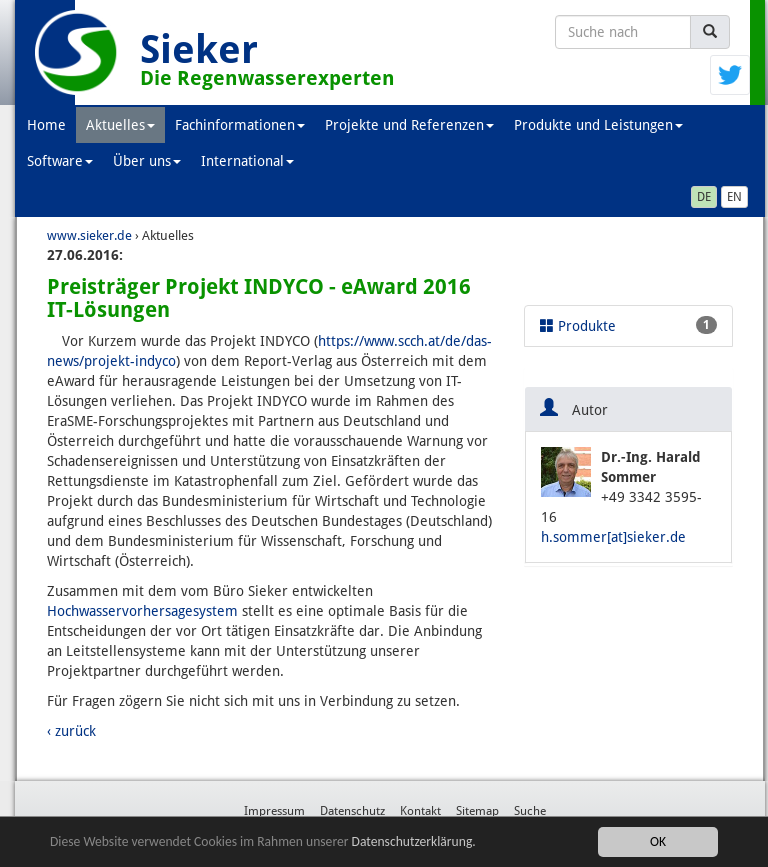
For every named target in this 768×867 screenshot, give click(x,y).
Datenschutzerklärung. (414, 847)
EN (734, 197)
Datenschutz (352, 811)
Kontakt (420, 811)
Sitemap (477, 811)
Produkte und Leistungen (598, 125)
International (247, 161)
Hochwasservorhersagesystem (142, 611)
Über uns (147, 161)
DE (704, 197)
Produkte (628, 325)
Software (60, 161)
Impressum (274, 811)
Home (46, 125)
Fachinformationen (240, 125)
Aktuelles (120, 125)
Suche (530, 811)
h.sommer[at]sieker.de (613, 537)
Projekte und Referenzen (409, 125)
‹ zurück (71, 731)
